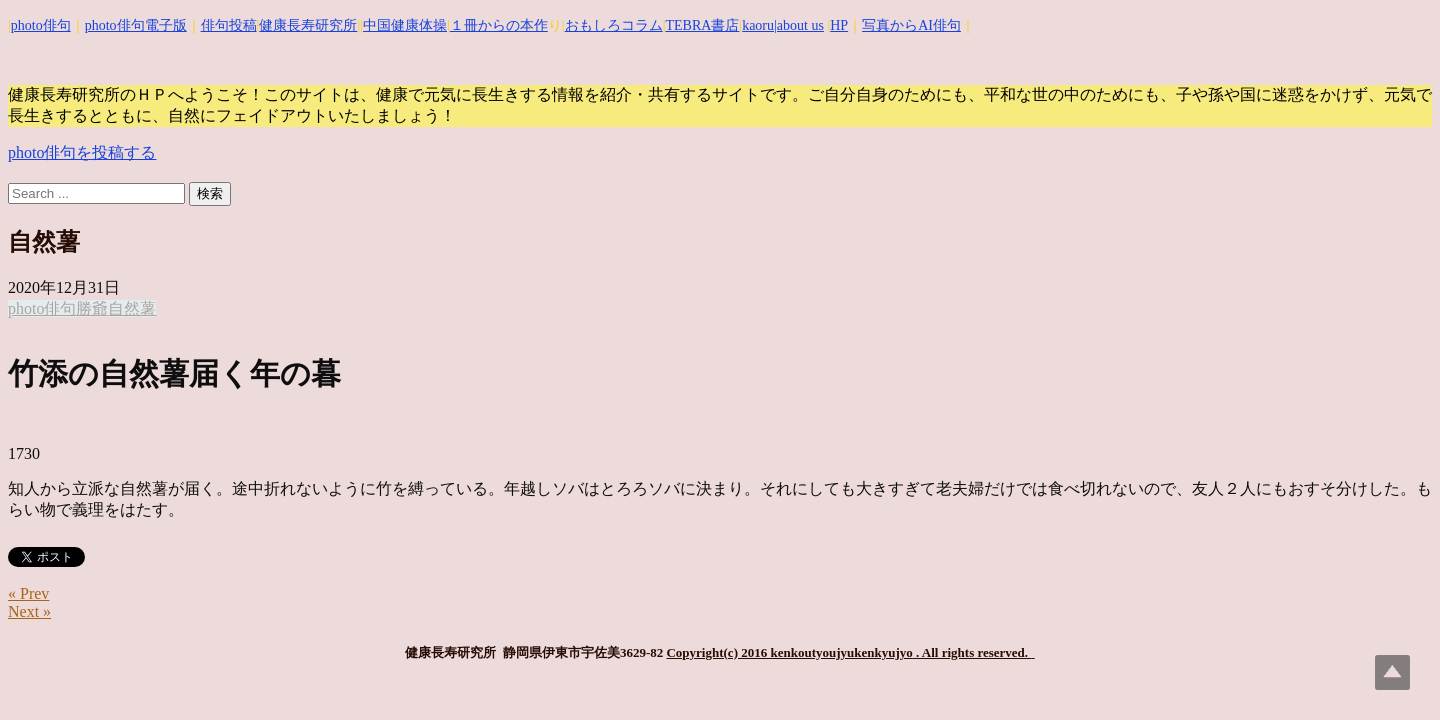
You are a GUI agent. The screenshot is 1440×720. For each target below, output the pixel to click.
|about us (799, 25)
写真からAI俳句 (911, 25)
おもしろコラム (614, 25)
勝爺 (92, 308)
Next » (29, 611)
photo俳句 (41, 25)
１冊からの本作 (499, 25)
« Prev (28, 593)
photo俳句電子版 (136, 25)
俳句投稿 (229, 25)
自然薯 (132, 308)
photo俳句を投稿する (82, 152)
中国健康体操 (405, 25)
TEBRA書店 (702, 25)
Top (1392, 672)
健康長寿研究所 (308, 25)
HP (839, 25)
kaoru (758, 25)
